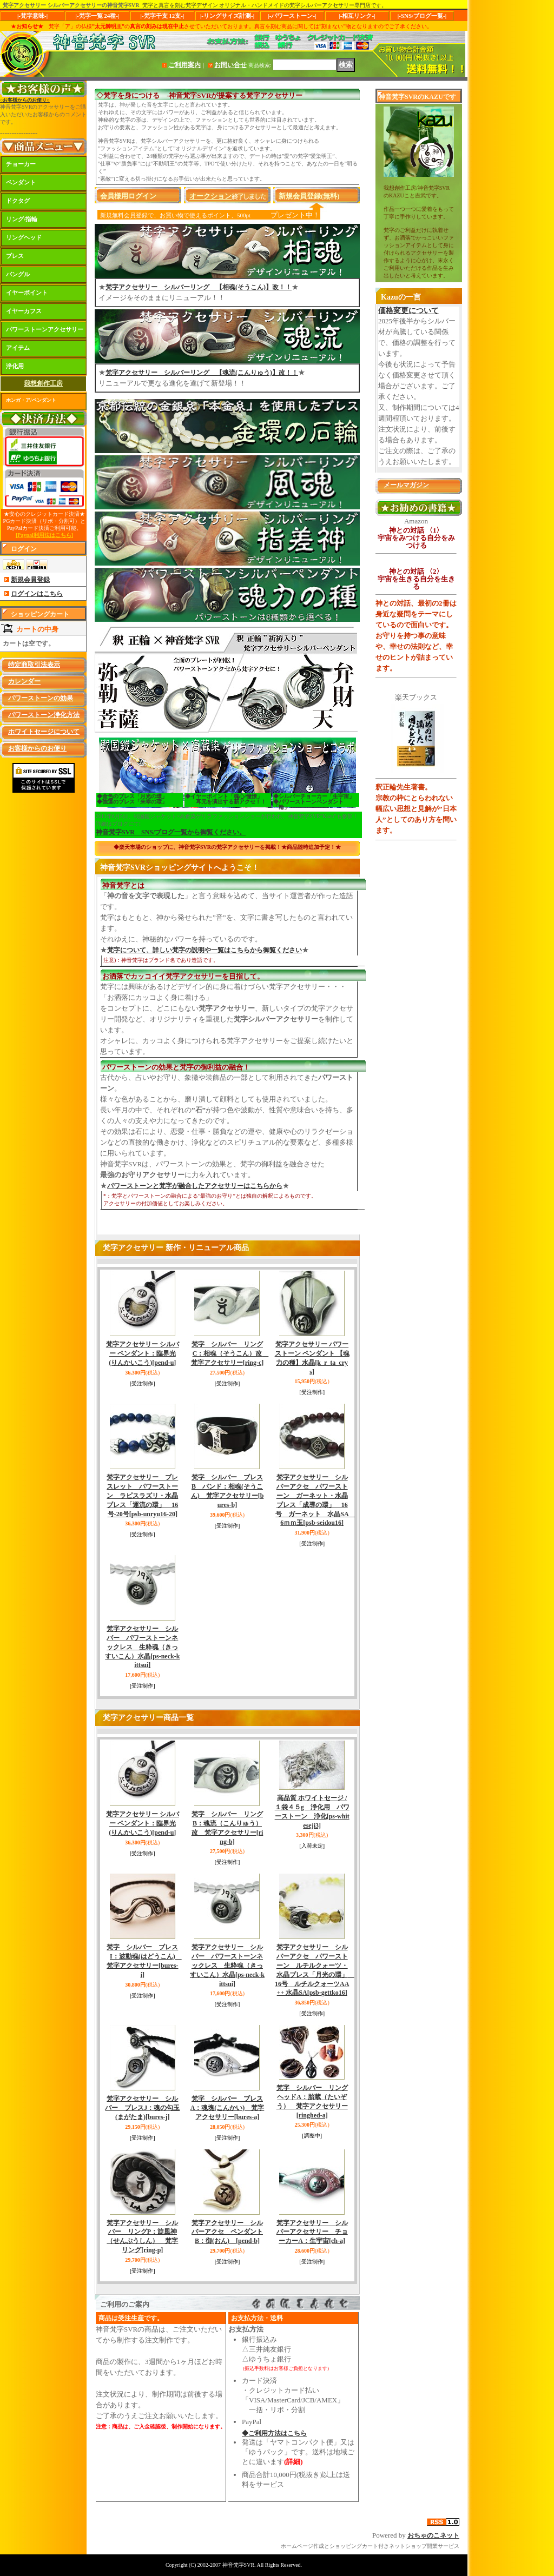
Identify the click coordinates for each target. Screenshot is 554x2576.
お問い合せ (230, 65)
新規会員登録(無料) (309, 196)
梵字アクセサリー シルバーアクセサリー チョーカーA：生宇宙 (312, 2232)
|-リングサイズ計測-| (227, 15)
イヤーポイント (27, 292)
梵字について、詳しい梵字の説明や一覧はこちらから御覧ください (204, 950)
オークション (210, 196)
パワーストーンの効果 (40, 698)
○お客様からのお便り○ (25, 100)
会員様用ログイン (128, 196)
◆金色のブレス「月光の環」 (132, 796)
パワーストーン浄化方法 (44, 715)
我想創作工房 (43, 383)
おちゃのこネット (433, 2535)
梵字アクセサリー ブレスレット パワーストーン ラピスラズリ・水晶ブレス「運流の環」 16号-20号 (142, 1495)
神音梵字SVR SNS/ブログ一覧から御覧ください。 (171, 832)
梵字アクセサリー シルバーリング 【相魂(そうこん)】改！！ (198, 287)
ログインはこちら (37, 593)
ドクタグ (18, 200)
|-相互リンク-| (357, 15)
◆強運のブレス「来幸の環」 (132, 802)
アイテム (18, 347)
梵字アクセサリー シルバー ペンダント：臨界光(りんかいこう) (142, 1353)
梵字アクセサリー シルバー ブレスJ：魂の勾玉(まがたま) (142, 2108)
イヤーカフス (24, 311)
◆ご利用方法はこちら (274, 2433)
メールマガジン (406, 485)
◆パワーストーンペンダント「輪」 (308, 804)
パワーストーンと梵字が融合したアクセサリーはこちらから (194, 1186)
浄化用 (15, 366)
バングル (18, 274)
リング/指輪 (21, 219)
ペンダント (21, 182)
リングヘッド (24, 237)
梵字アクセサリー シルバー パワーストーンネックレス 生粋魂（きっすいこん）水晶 (142, 1647)
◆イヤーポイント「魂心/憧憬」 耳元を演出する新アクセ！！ (225, 799)
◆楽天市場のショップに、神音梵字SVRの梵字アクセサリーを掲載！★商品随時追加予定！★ (227, 847)
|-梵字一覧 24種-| (98, 15)
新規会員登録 (30, 579)
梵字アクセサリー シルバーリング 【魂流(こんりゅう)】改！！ (201, 372)
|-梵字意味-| (32, 15)
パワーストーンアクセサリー (44, 329)
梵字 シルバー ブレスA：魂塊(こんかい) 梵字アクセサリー (227, 2108)
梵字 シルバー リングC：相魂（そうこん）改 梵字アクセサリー (230, 1353)
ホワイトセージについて (44, 731)
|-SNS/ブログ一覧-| (422, 15)
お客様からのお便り (37, 748)
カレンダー (24, 681)
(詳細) (293, 2462)
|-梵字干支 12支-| (162, 15)
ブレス (15, 256)
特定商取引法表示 (34, 664)
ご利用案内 (184, 65)
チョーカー (21, 164)
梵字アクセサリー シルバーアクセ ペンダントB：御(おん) (227, 2232)
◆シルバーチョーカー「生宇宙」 (313, 796)
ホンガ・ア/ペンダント (31, 400)
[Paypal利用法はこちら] (44, 535)
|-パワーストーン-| (292, 15)
